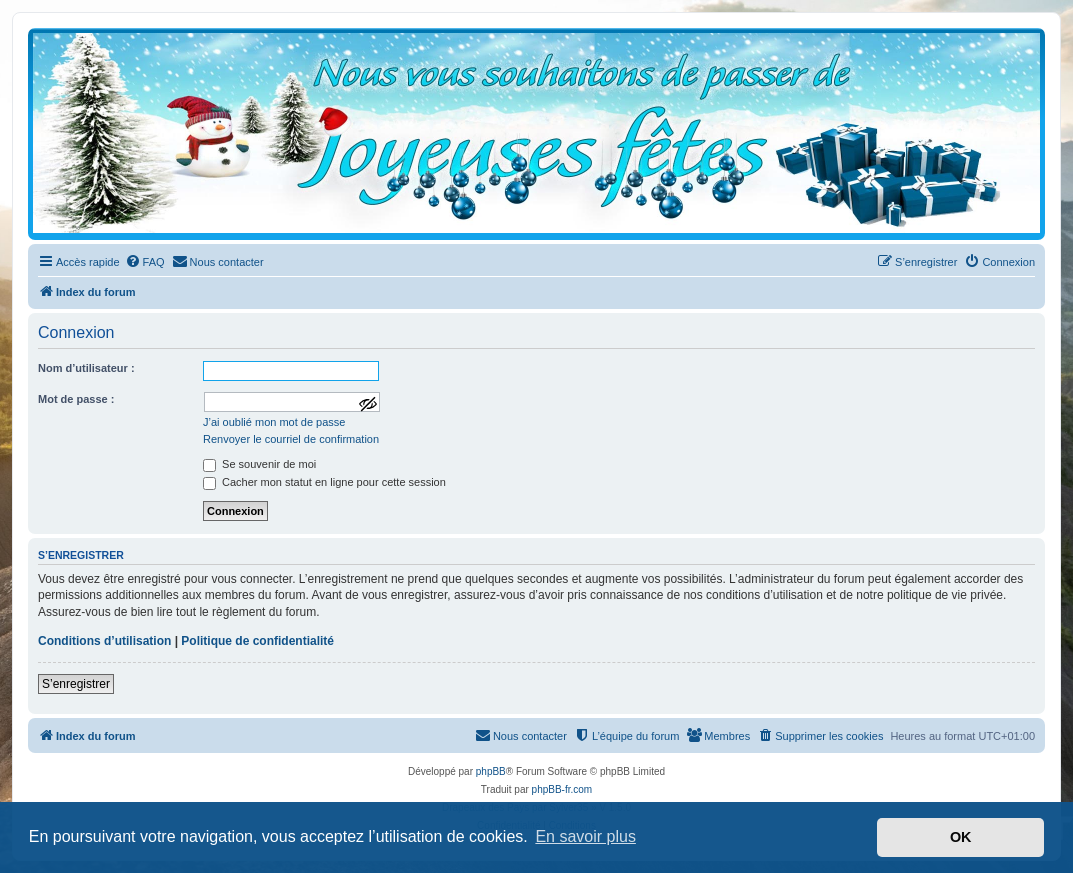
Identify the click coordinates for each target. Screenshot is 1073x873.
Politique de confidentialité (257, 641)
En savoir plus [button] (585, 836)
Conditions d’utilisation (104, 641)
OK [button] (961, 837)
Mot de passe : (76, 399)
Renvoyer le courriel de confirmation (291, 439)
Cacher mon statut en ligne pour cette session (324, 482)
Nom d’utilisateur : (86, 368)
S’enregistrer (76, 684)
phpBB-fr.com (562, 789)
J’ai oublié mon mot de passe (274, 422)
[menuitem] (145, 262)
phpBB (491, 771)
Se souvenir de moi (259, 464)
